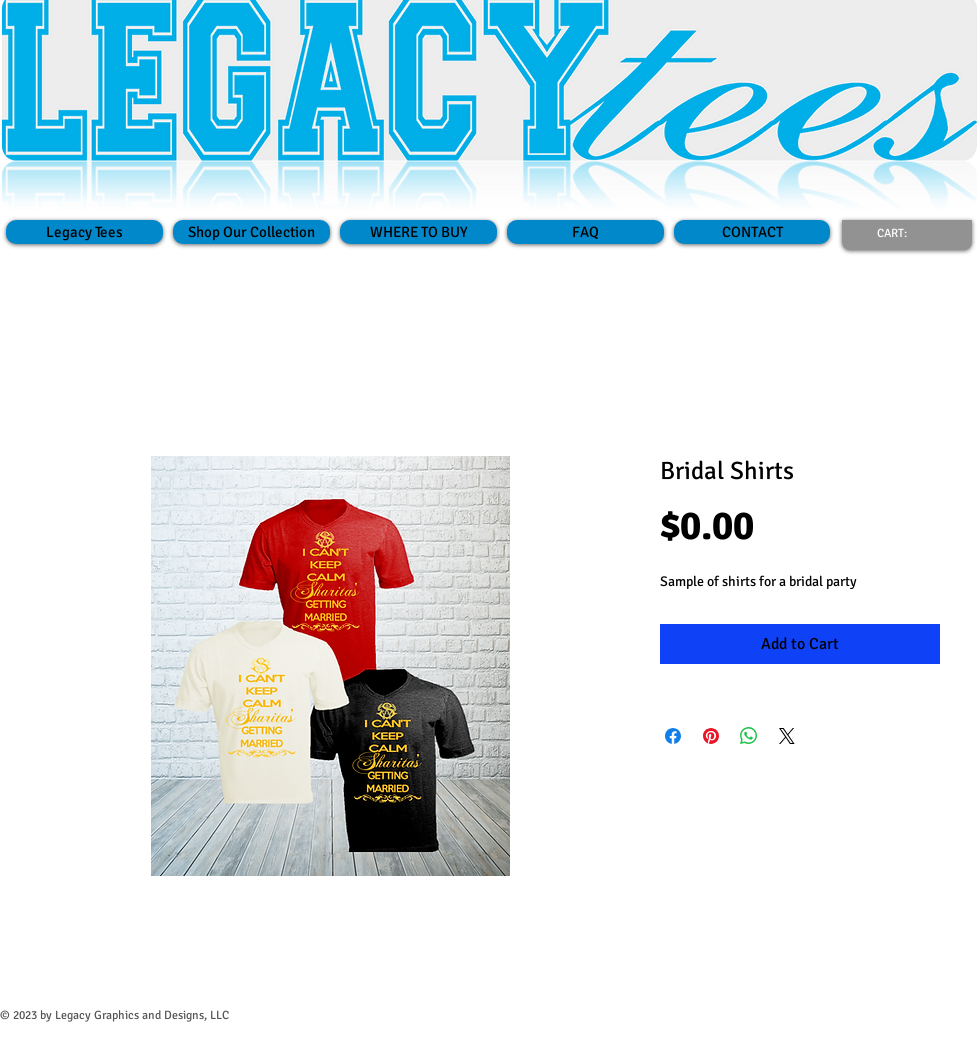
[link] (904, 233)
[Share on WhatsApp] (749, 736)
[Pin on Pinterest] (711, 736)
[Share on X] (787, 736)
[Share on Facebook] (673, 736)
